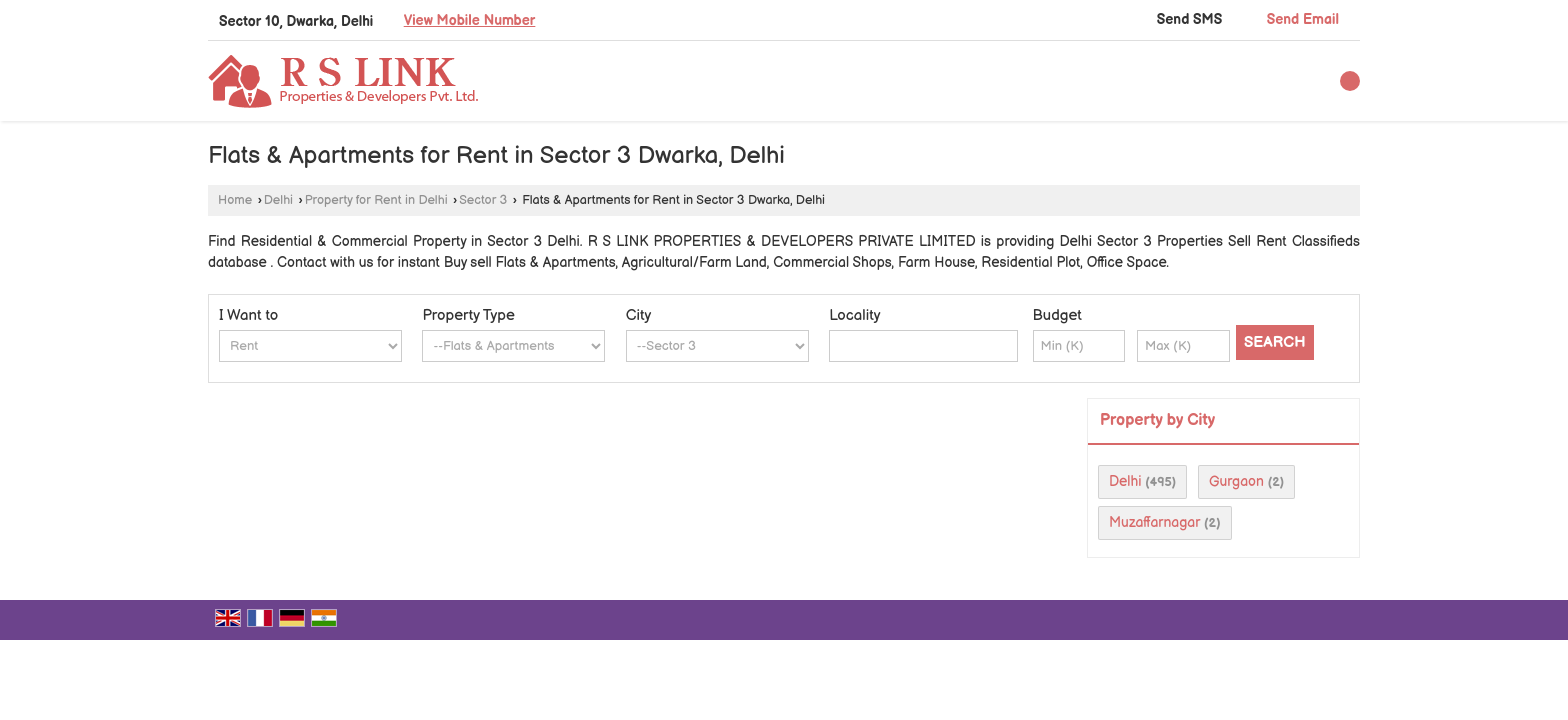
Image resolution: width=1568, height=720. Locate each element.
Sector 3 (483, 200)
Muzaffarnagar (1154, 522)
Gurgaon (1236, 481)
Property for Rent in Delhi (376, 200)
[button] (470, 20)
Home (235, 200)
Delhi (278, 200)
